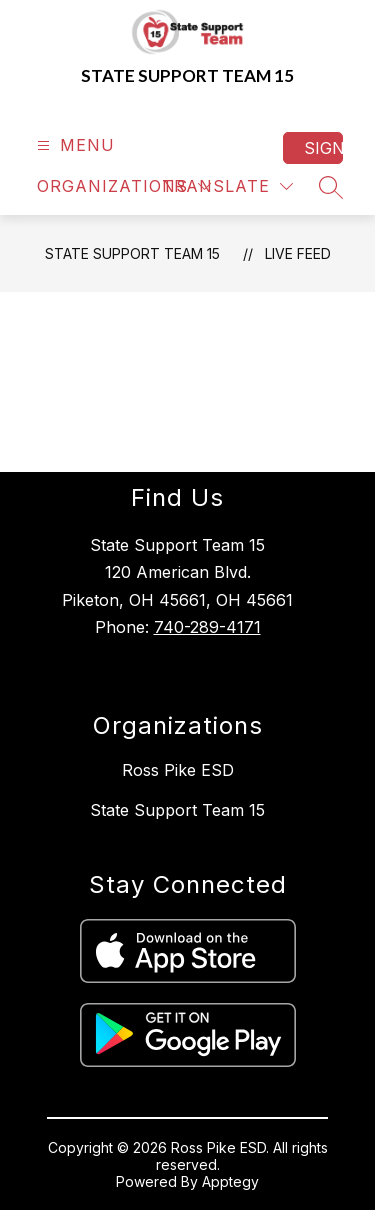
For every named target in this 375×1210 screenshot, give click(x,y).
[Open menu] (73, 145)
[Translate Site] (227, 186)
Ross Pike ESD (178, 770)
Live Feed (298, 253)
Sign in (323, 148)
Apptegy (230, 1181)
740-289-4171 (207, 627)
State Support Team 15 (132, 253)
